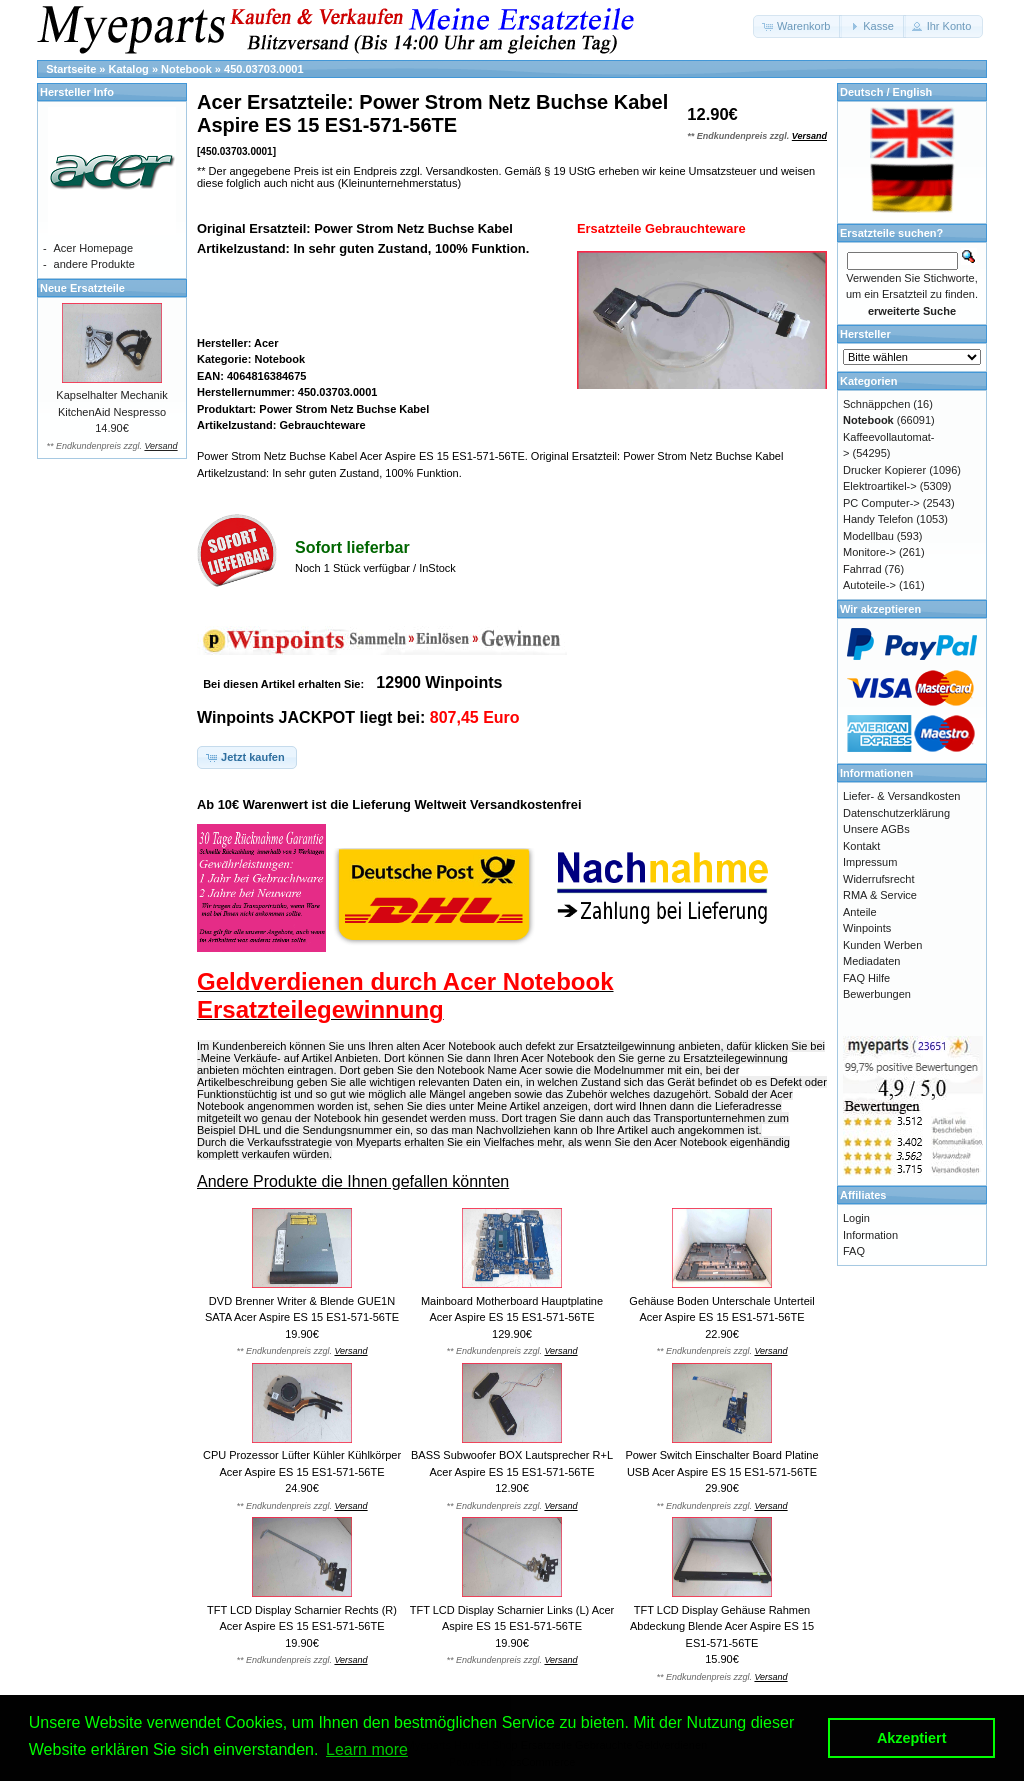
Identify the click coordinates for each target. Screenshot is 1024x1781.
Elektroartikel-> (880, 486)
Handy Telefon (878, 519)
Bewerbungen (877, 994)
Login (856, 1218)
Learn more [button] (367, 1749)
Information (870, 1235)
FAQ (854, 1251)
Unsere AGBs (876, 829)
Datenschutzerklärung (896, 813)
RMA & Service (880, 895)
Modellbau (868, 536)
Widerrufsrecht (879, 879)
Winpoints (867, 928)
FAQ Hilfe (866, 978)
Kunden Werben (882, 945)
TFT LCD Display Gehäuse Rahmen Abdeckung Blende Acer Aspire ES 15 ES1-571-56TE (722, 1626)
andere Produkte (94, 264)
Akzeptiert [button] (912, 1738)
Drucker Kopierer (884, 470)
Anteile (860, 912)
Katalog (129, 69)
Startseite (71, 69)
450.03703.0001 (264, 69)
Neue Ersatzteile (82, 288)
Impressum (870, 862)
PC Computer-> (881, 503)
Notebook (186, 69)
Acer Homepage (94, 248)
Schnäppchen (876, 404)
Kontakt (861, 846)
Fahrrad (862, 569)
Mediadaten (872, 961)
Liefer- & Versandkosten (901, 796)
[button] (797, 26)
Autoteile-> (869, 585)
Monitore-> (869, 552)
